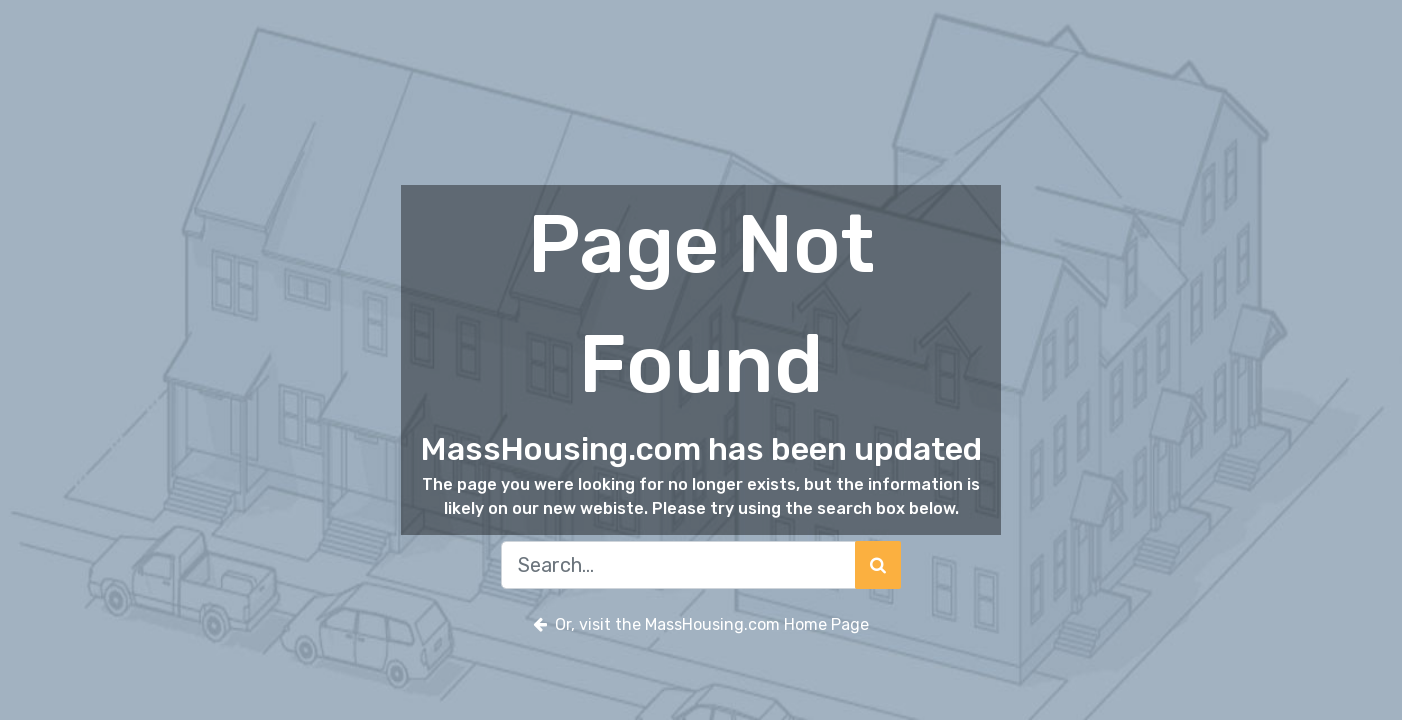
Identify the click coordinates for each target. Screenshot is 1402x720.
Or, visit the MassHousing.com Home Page (701, 624)
